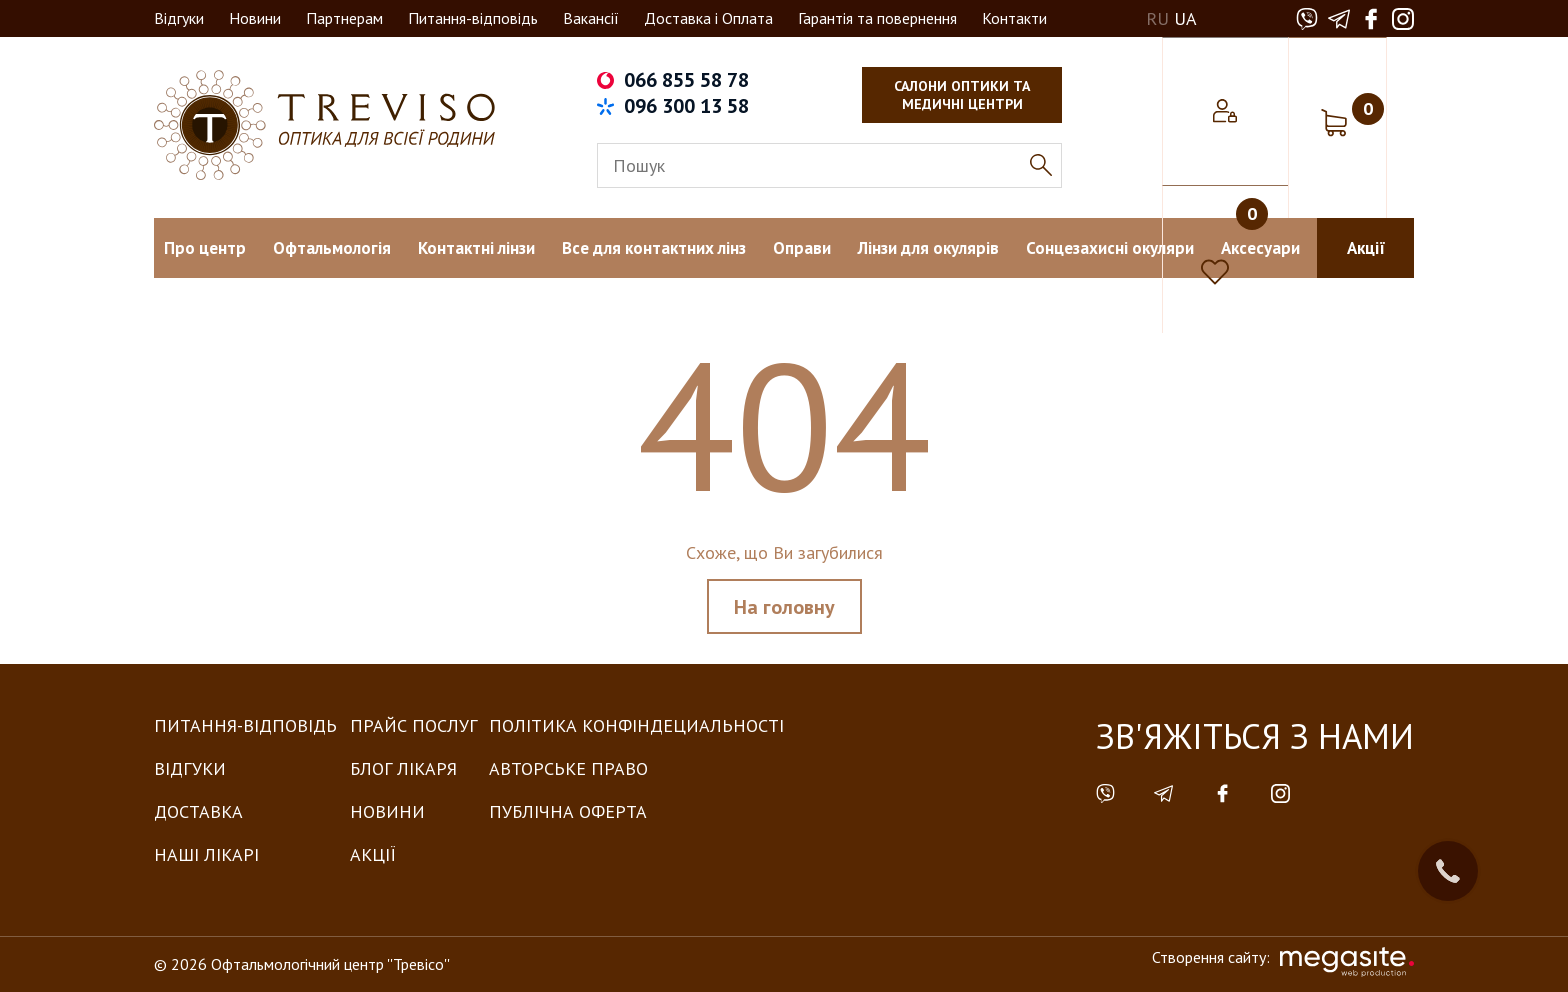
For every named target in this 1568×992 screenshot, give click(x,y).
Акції (373, 854)
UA (1185, 18)
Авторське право (568, 768)
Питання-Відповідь (245, 725)
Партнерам (344, 18)
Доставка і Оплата (708, 18)
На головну (784, 607)
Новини (255, 18)
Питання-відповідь (473, 18)
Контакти (1014, 18)
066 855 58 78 (686, 80)
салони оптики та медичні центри (962, 95)
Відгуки (179, 18)
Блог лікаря (403, 768)
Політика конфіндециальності (636, 725)
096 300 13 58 (686, 106)
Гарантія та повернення (877, 18)
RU (1157, 18)
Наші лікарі (206, 854)
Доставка (198, 811)
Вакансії (591, 18)
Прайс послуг (413, 725)
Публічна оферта (568, 811)
